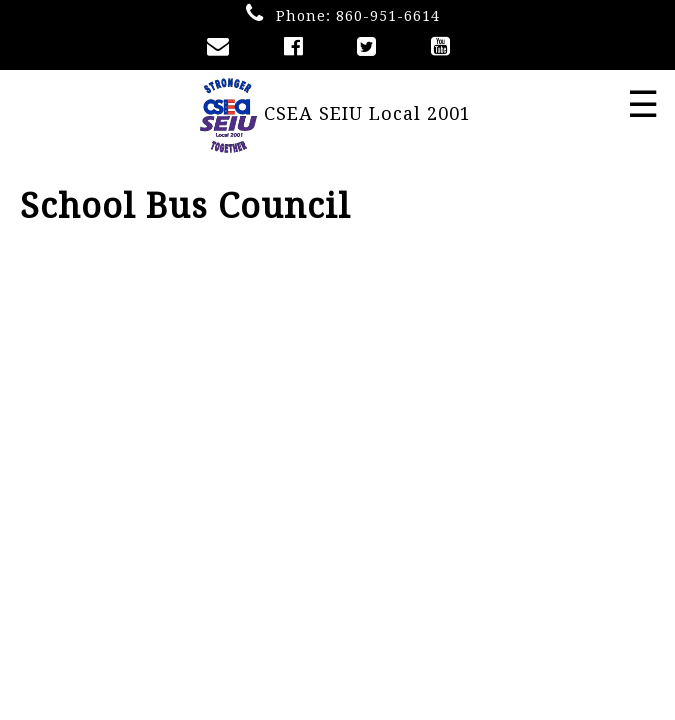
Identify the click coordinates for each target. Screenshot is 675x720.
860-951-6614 (388, 16)
